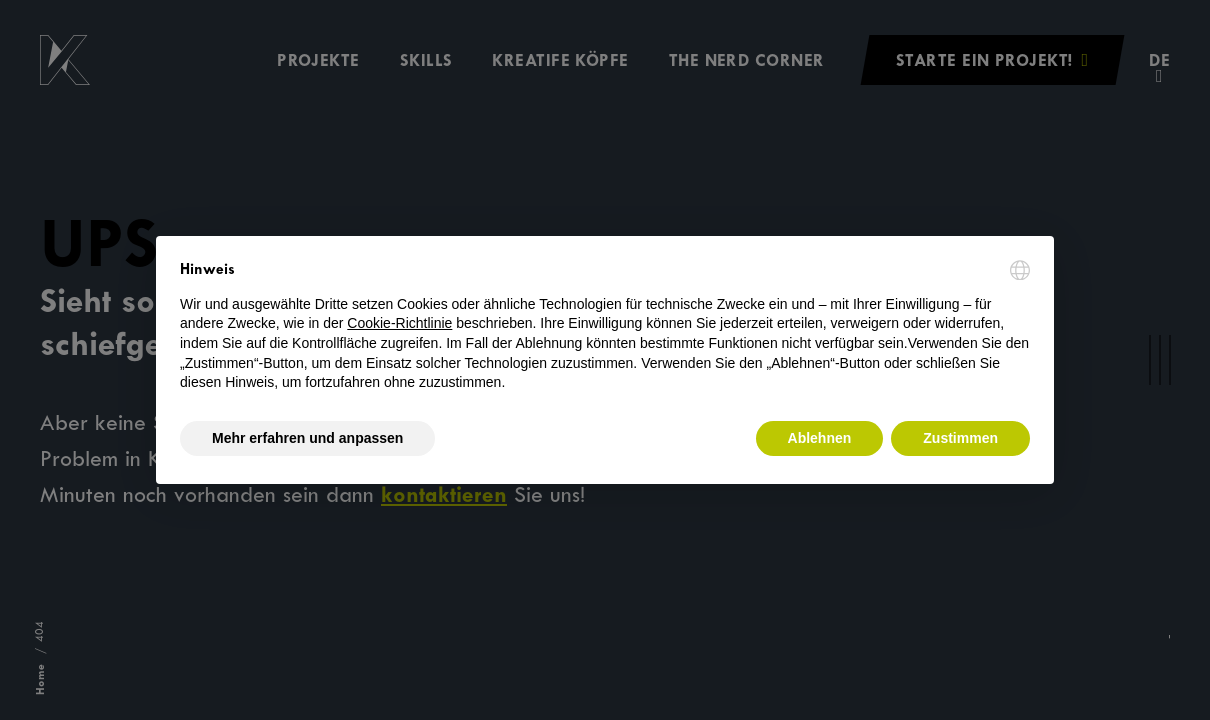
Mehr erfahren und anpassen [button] (307, 438)
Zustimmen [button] (960, 438)
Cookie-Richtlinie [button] (399, 323)
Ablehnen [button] (820, 438)
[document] (605, 326)
